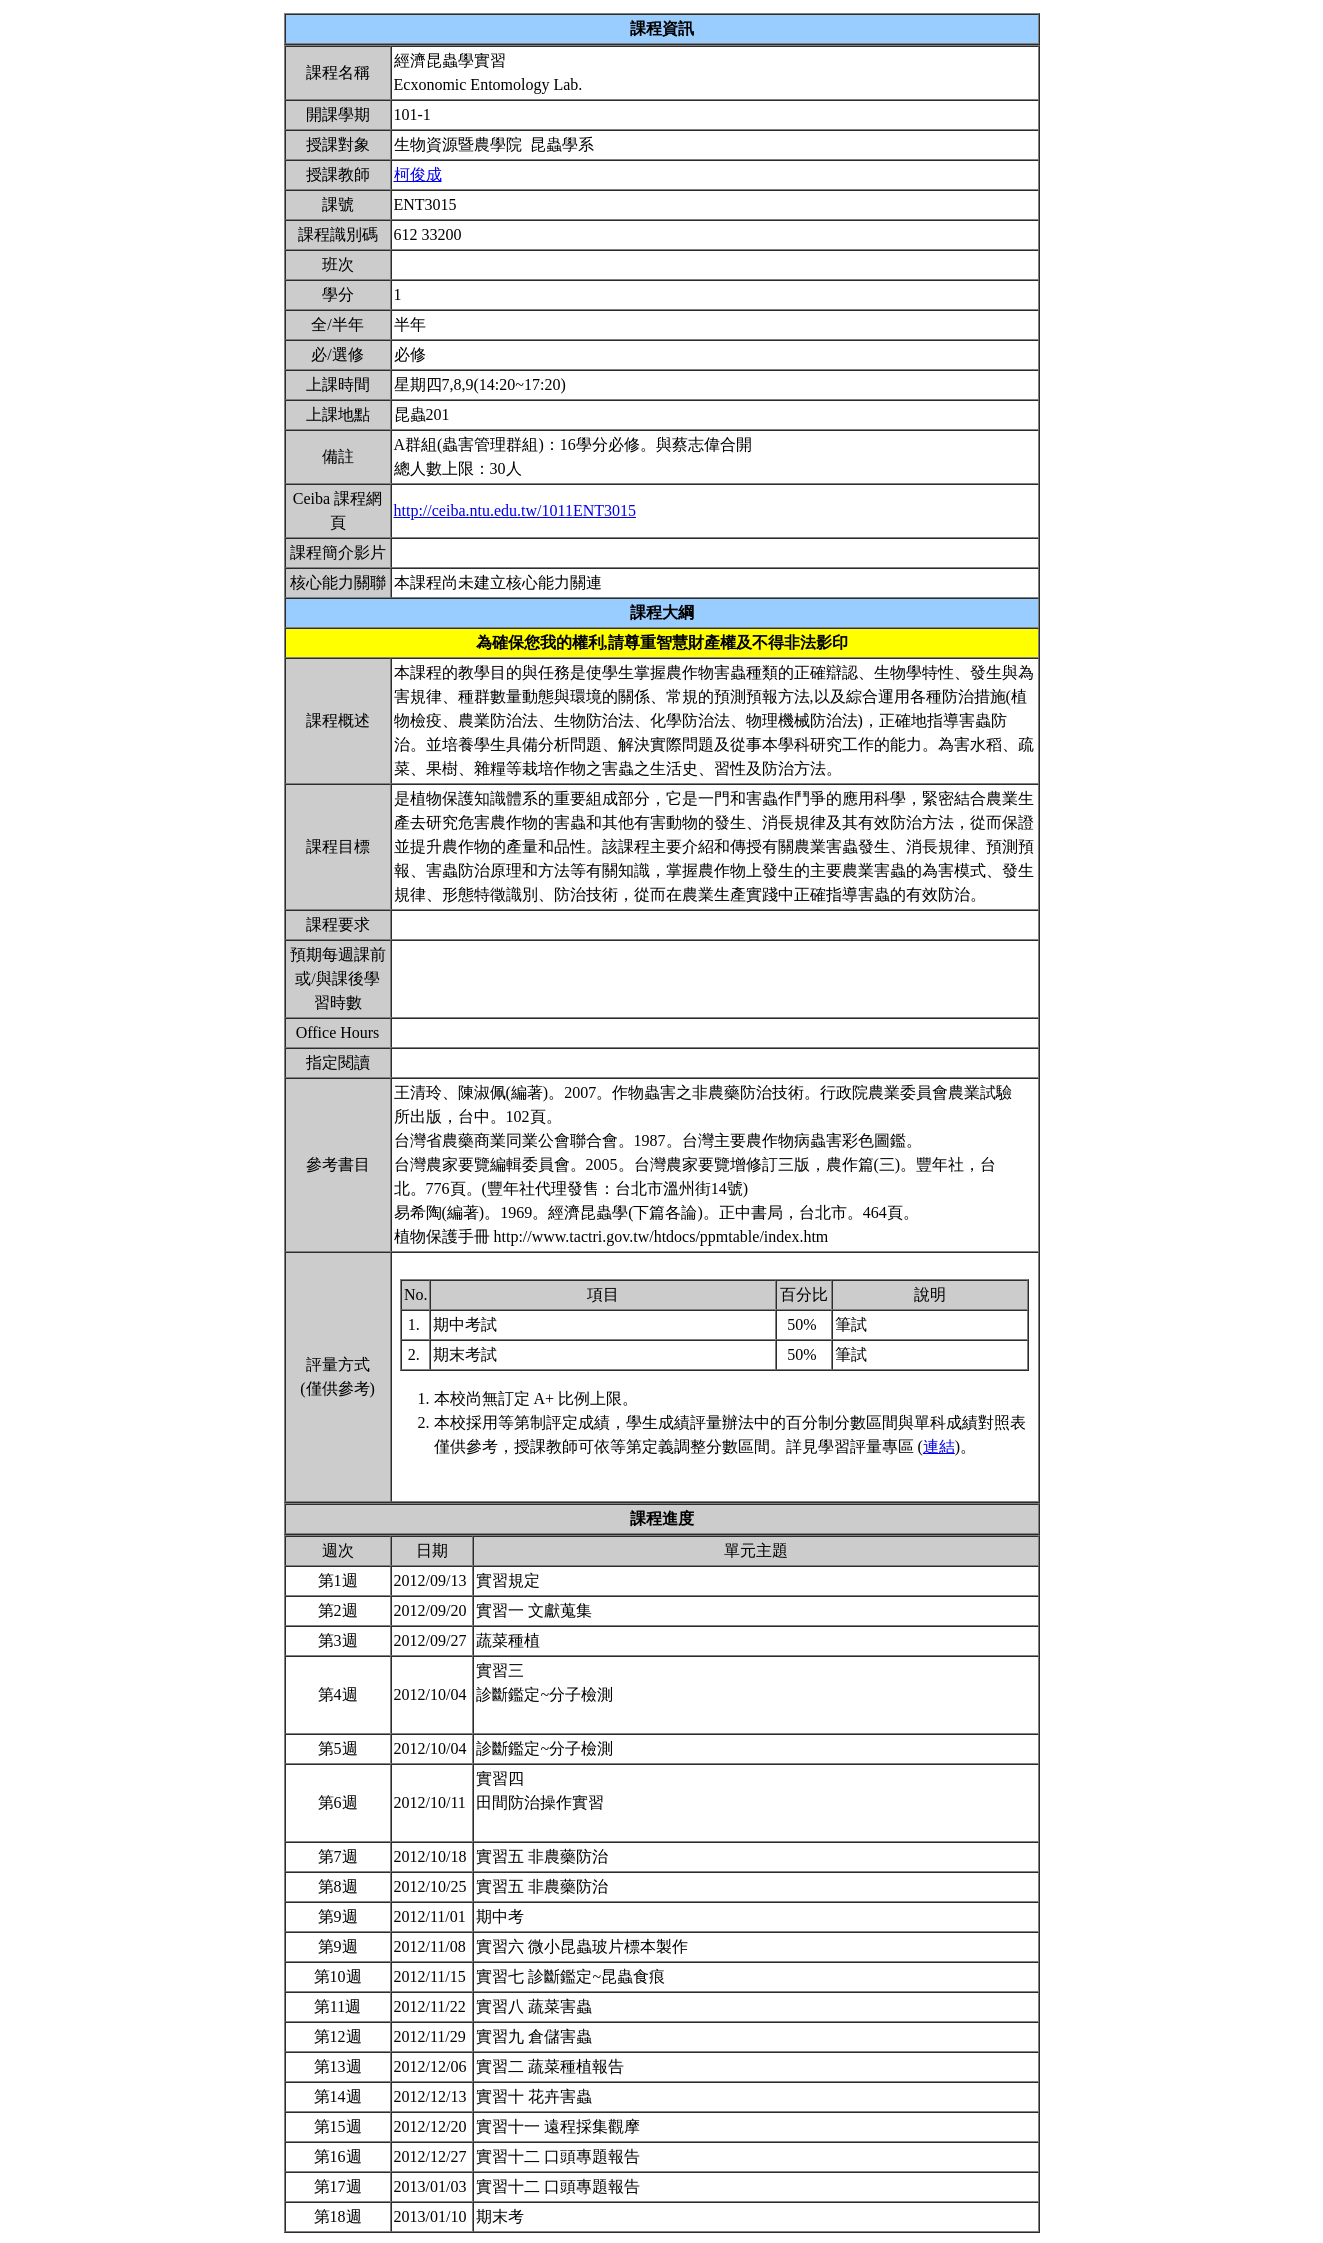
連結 (939, 1446)
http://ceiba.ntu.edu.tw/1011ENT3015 (515, 510)
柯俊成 (418, 174)
